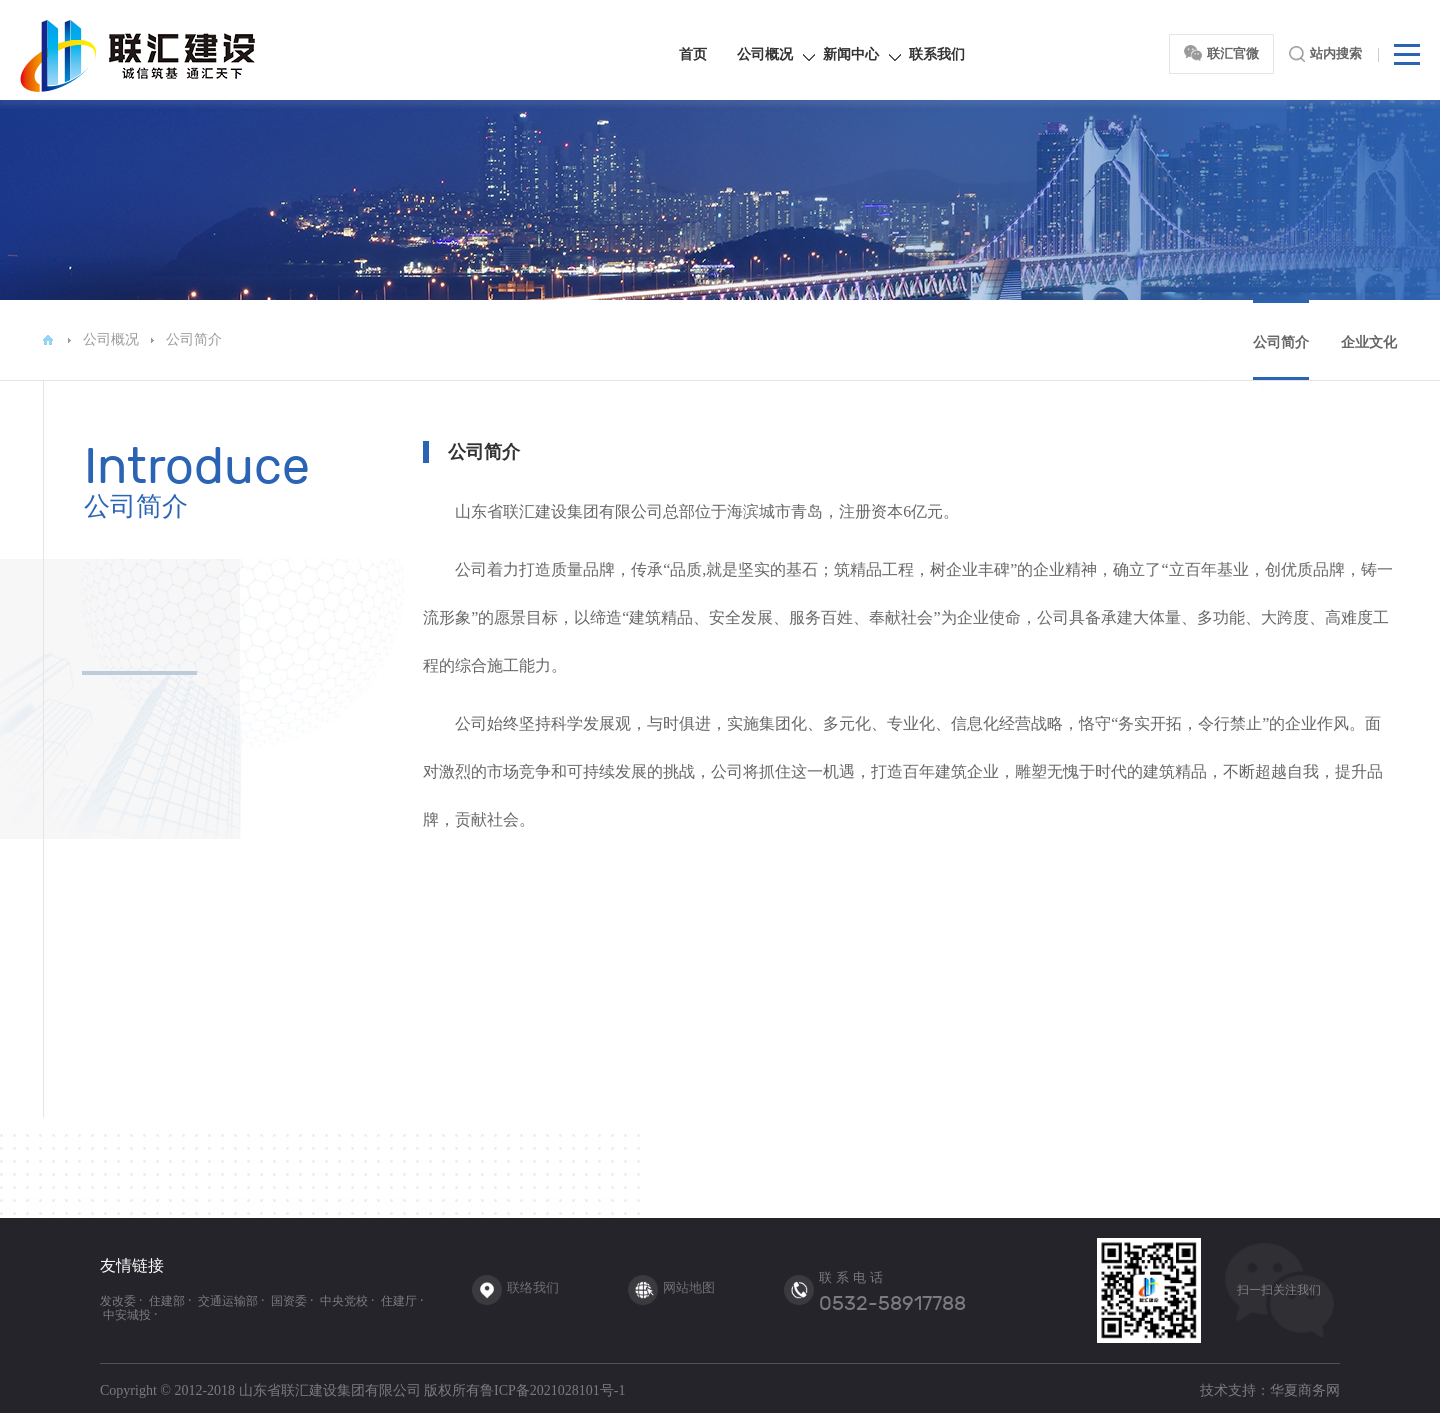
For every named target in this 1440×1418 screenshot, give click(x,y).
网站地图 (689, 1287)
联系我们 (937, 54)
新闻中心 (851, 54)
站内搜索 (1325, 54)
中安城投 (127, 1315)
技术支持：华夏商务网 (1270, 1390)
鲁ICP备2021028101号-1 (552, 1390)
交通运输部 (228, 1301)
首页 (693, 54)
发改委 (118, 1301)
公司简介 (194, 339)
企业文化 (1369, 342)
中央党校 (344, 1301)
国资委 (289, 1301)
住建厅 (399, 1301)
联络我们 (533, 1287)
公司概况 (765, 54)
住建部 (167, 1301)
